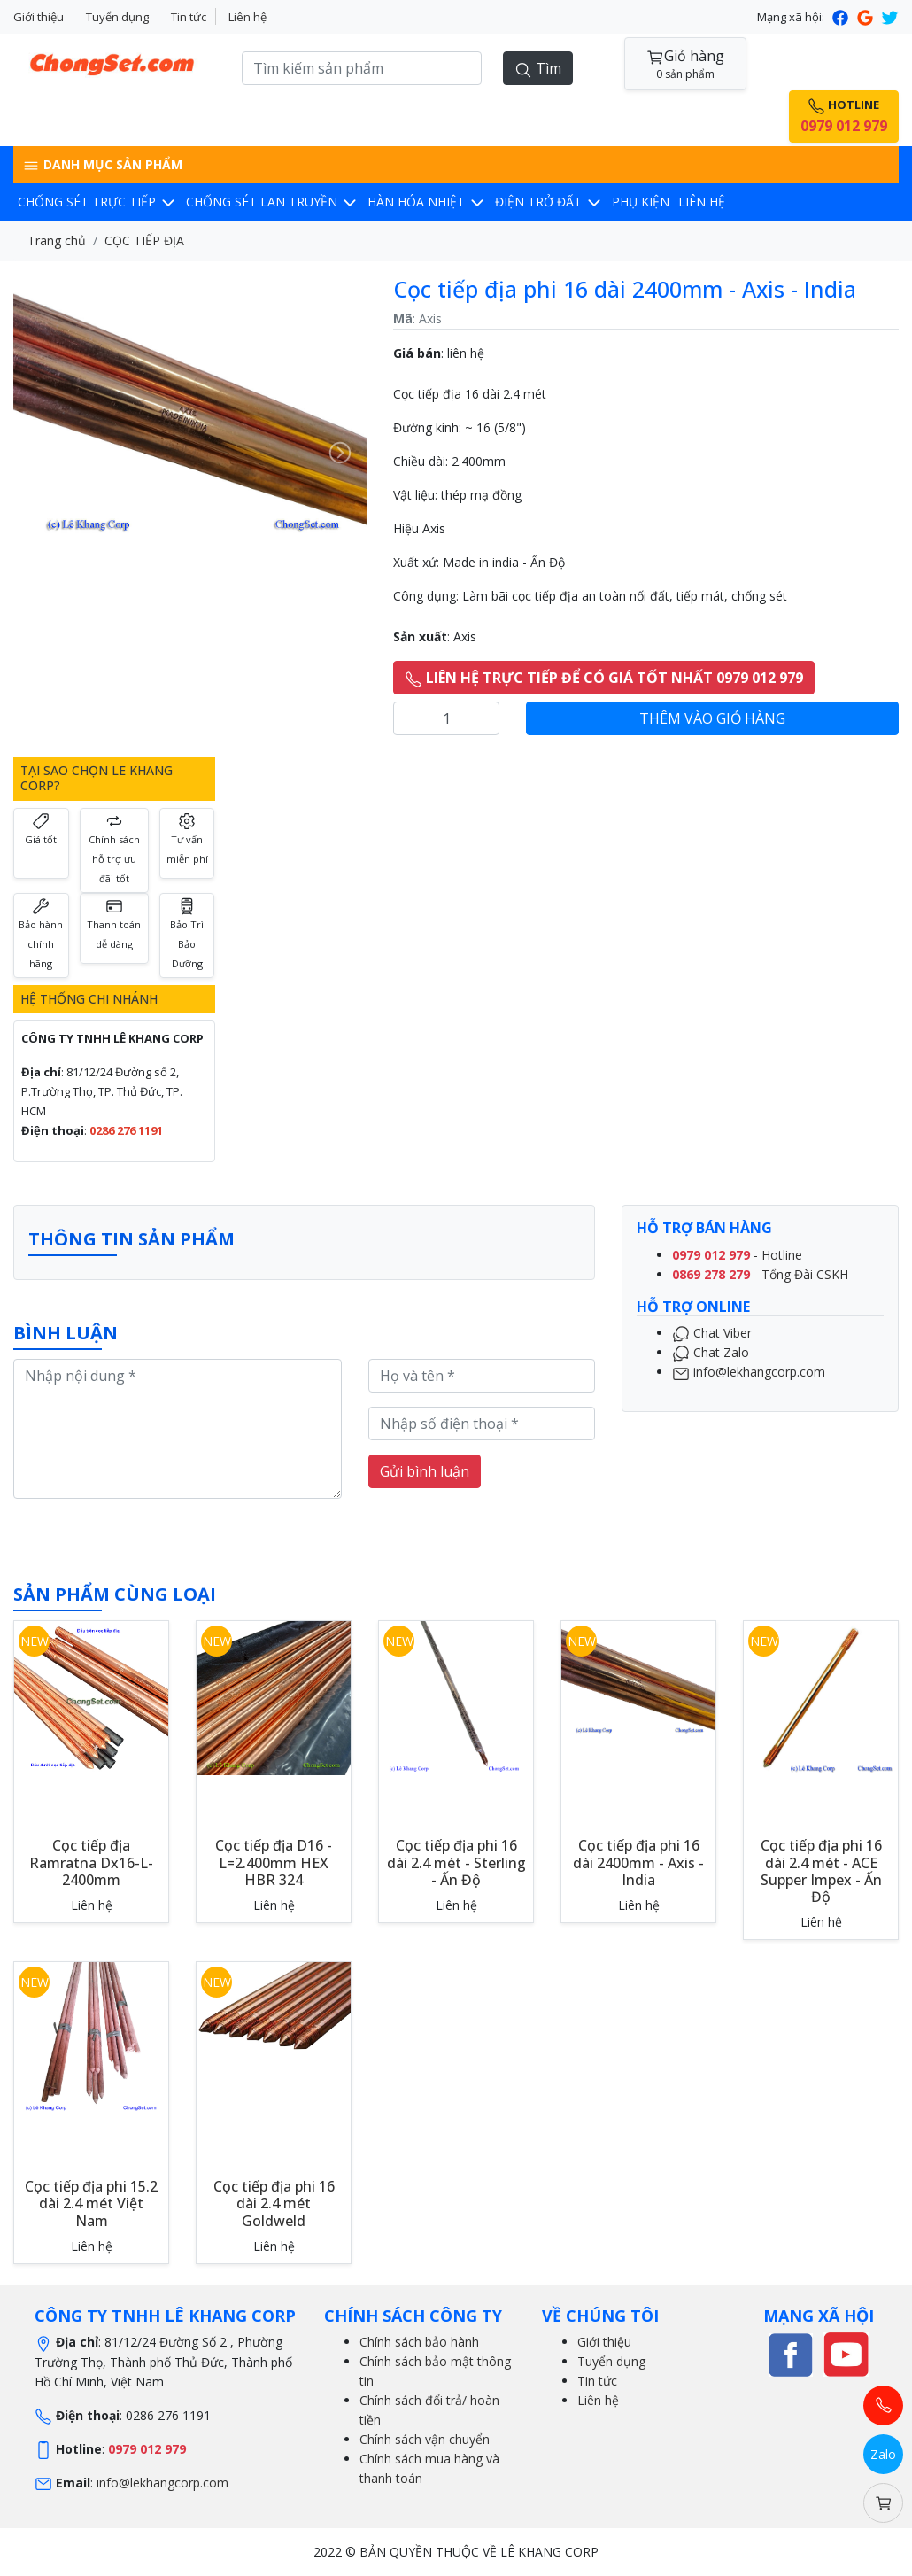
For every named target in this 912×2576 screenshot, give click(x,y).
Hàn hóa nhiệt (426, 201)
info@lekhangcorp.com (748, 1371)
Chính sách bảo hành (419, 2341)
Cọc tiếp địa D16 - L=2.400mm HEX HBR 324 (273, 1862)
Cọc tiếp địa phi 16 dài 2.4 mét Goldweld (274, 2203)
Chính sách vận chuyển (424, 2439)
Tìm (537, 68)
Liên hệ (247, 17)
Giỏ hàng (685, 64)
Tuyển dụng (117, 17)
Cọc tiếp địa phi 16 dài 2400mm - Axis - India (638, 1862)
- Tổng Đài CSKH (760, 1274)
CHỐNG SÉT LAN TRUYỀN (272, 201)
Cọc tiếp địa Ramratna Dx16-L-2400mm (91, 1862)
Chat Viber (712, 1332)
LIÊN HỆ (701, 201)
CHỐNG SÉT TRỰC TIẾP (97, 201)
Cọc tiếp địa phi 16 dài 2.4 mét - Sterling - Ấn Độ (456, 1862)
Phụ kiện (640, 201)
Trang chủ (56, 240)
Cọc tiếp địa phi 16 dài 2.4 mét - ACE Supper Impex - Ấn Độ (821, 1870)
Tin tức (188, 17)
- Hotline (737, 1254)
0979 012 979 (147, 2448)
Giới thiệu (38, 17)
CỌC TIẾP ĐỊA (144, 240)
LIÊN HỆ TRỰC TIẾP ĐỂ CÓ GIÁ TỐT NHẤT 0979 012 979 (604, 678)
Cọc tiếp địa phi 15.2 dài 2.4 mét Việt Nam (91, 2203)
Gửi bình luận (424, 1471)
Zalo (883, 2454)
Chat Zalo (710, 1352)
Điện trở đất (549, 201)
